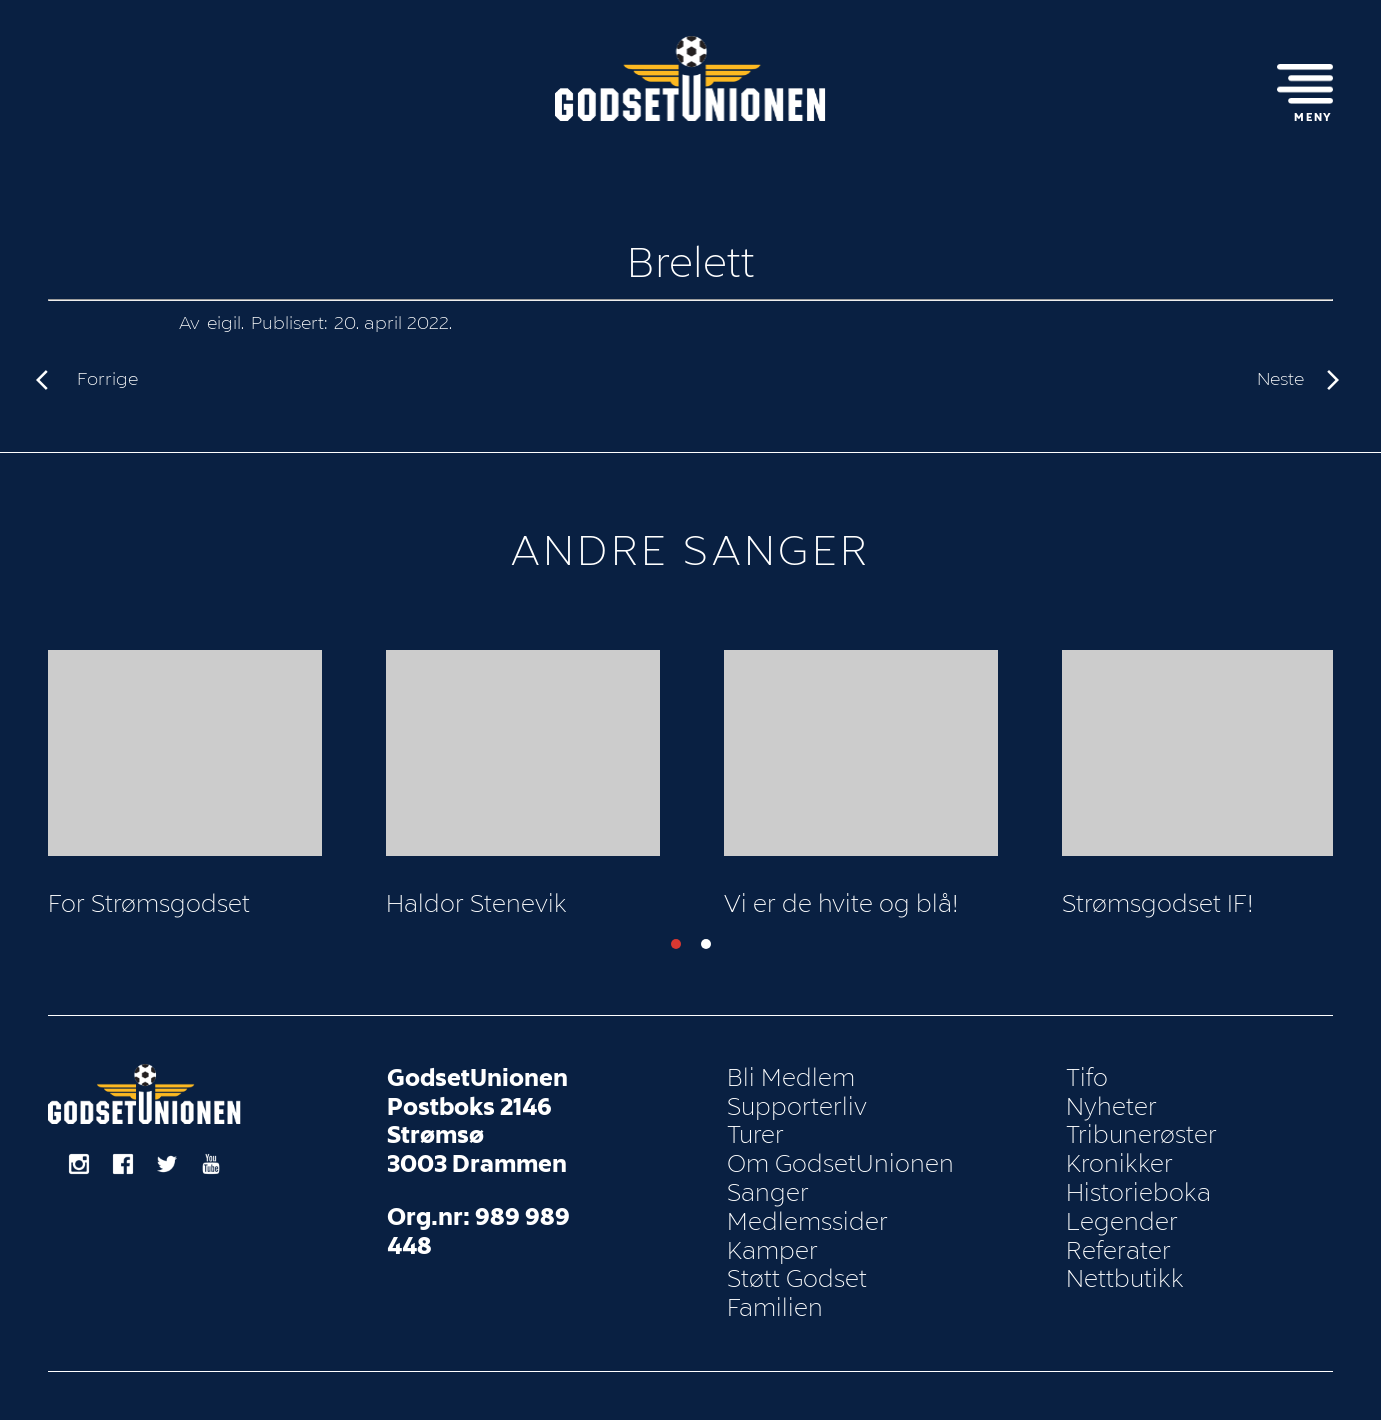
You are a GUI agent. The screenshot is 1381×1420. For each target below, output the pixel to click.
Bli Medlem (791, 1078)
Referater (1118, 1251)
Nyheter (1111, 1107)
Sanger (768, 1193)
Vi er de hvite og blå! (841, 904)
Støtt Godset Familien (797, 1293)
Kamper (772, 1251)
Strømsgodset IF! (1158, 904)
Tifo (1087, 1078)
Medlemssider (807, 1222)
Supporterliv (797, 1107)
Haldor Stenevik (476, 904)
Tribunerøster (1141, 1135)
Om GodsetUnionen (840, 1164)
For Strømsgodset (149, 904)
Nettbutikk (1125, 1279)
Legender (1122, 1222)
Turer (755, 1135)
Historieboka (1138, 1193)
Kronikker (1119, 1164)
